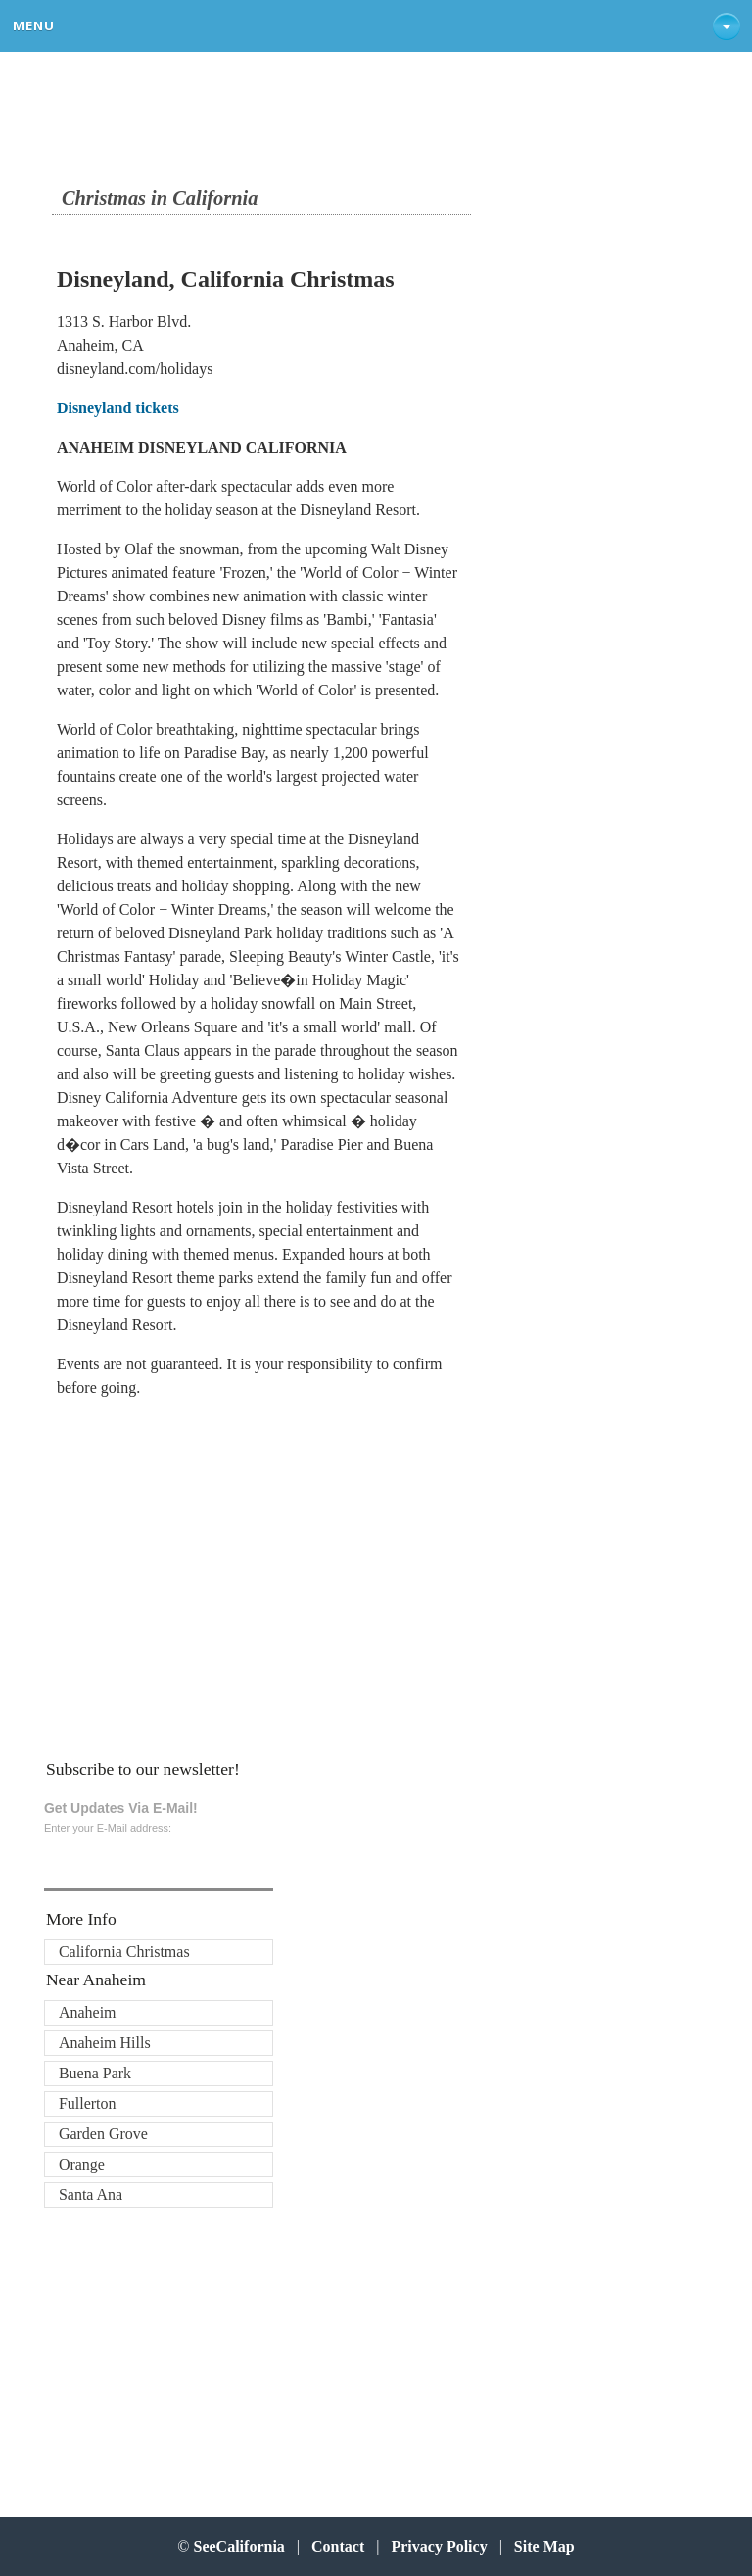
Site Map (544, 2546)
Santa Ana (90, 2194)
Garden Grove (103, 2133)
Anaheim (88, 2012)
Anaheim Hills (105, 2042)
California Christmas (124, 1951)
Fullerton (88, 2103)
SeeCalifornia (239, 2546)
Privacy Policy (439, 2546)
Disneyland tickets (118, 408)
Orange (82, 2164)
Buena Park (95, 2073)
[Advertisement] (185, 1572)
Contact (337, 2546)
